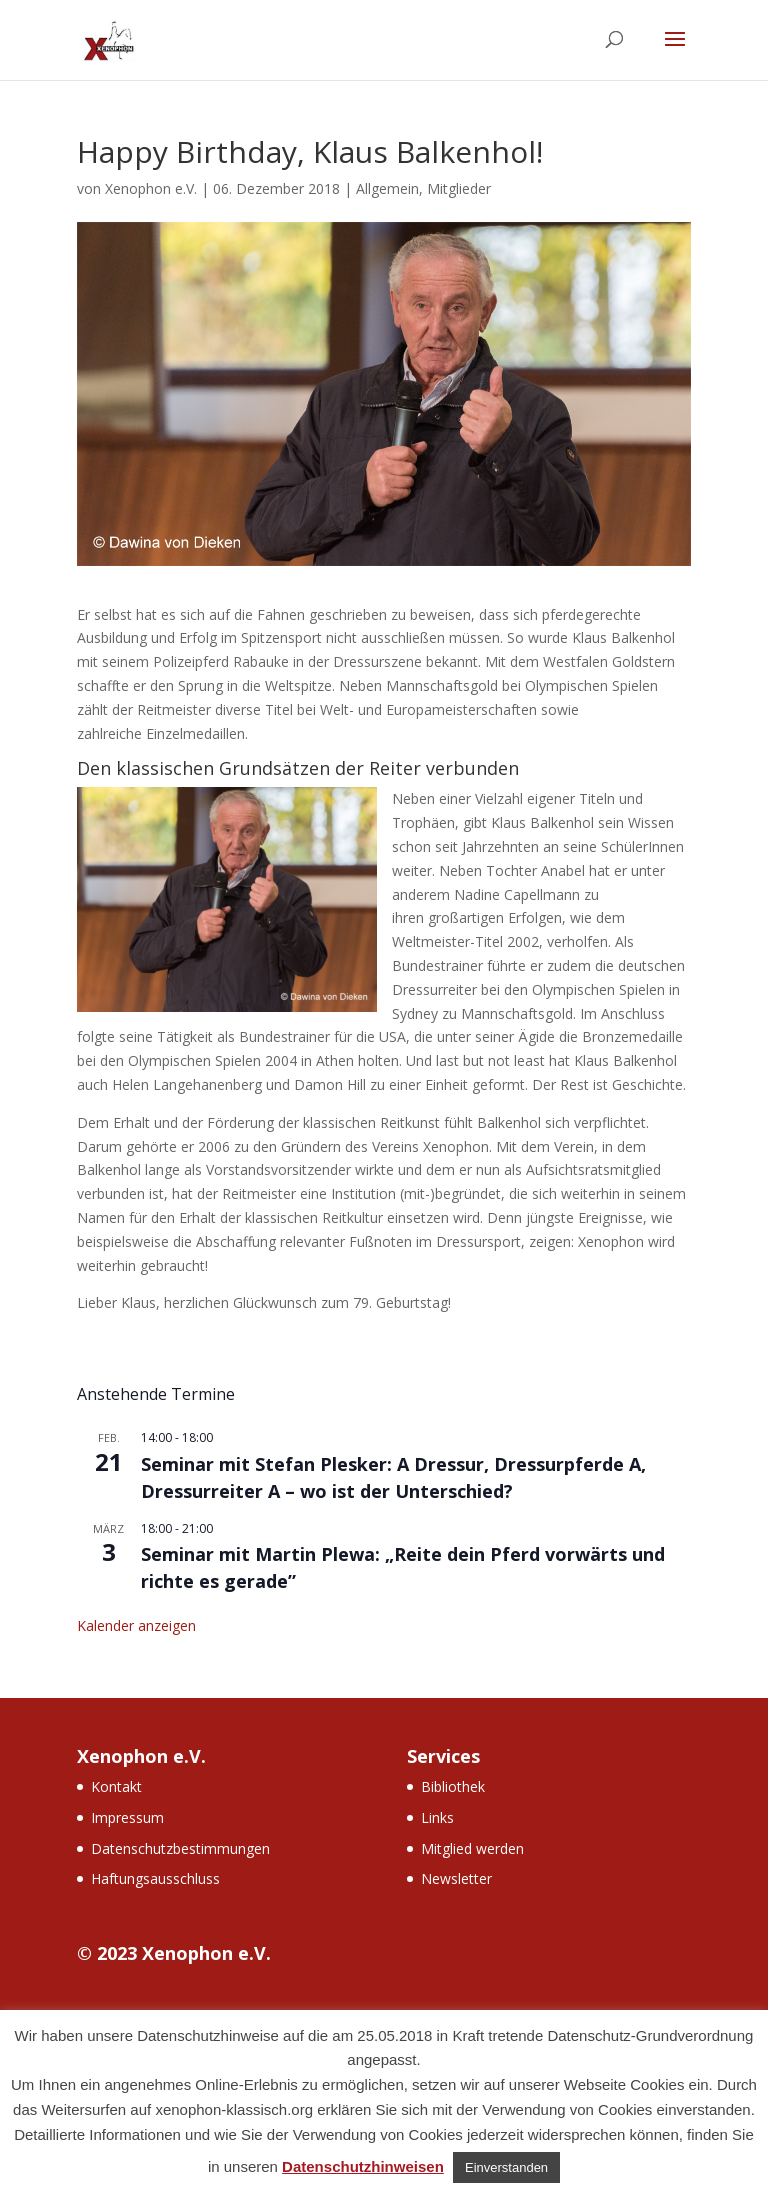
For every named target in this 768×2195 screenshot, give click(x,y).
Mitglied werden (472, 1848)
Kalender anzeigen (136, 1625)
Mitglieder (459, 188)
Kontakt (116, 1786)
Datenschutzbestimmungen (180, 1848)
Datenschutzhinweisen (363, 2166)
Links (437, 1817)
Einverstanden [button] (506, 2167)
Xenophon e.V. (151, 188)
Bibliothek (453, 1786)
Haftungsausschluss (155, 1878)
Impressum (127, 1817)
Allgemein (387, 188)
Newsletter (456, 1878)
